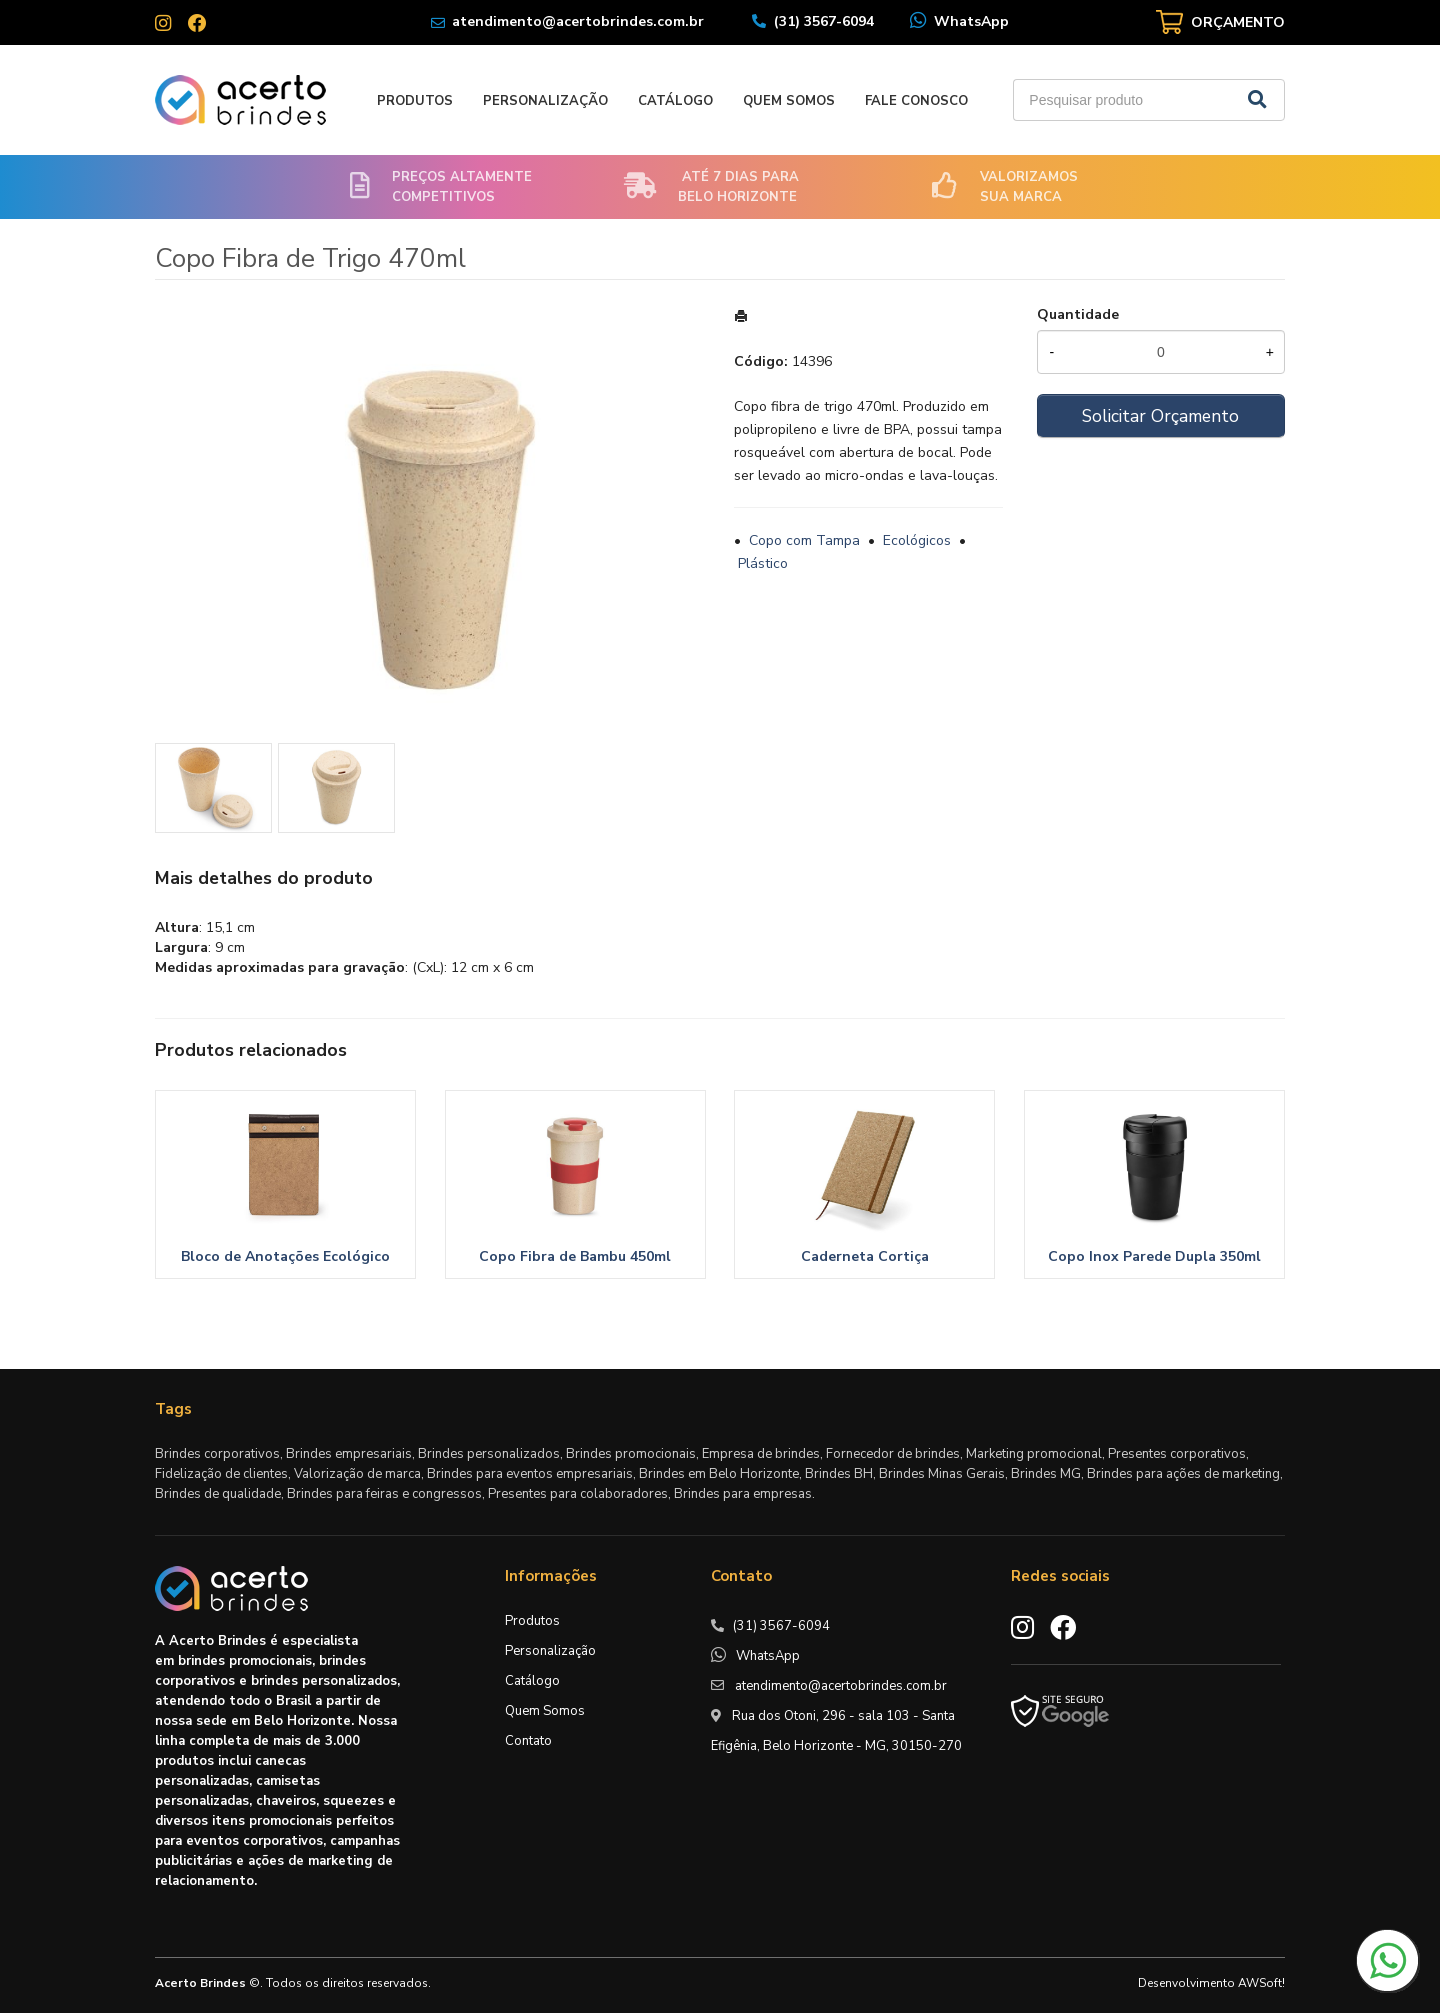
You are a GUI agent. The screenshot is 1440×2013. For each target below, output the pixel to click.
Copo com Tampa (804, 540)
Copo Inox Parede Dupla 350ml (1154, 1256)
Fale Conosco (916, 101)
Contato (528, 1741)
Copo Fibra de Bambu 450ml (575, 1256)
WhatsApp (971, 21)
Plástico (763, 563)
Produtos (415, 101)
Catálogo (675, 101)
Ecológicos (917, 540)
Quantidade (1078, 314)
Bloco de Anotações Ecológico (285, 1256)
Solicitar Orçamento (1160, 416)
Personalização (545, 101)
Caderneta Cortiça (865, 1256)
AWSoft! (1261, 1983)
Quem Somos (789, 101)
